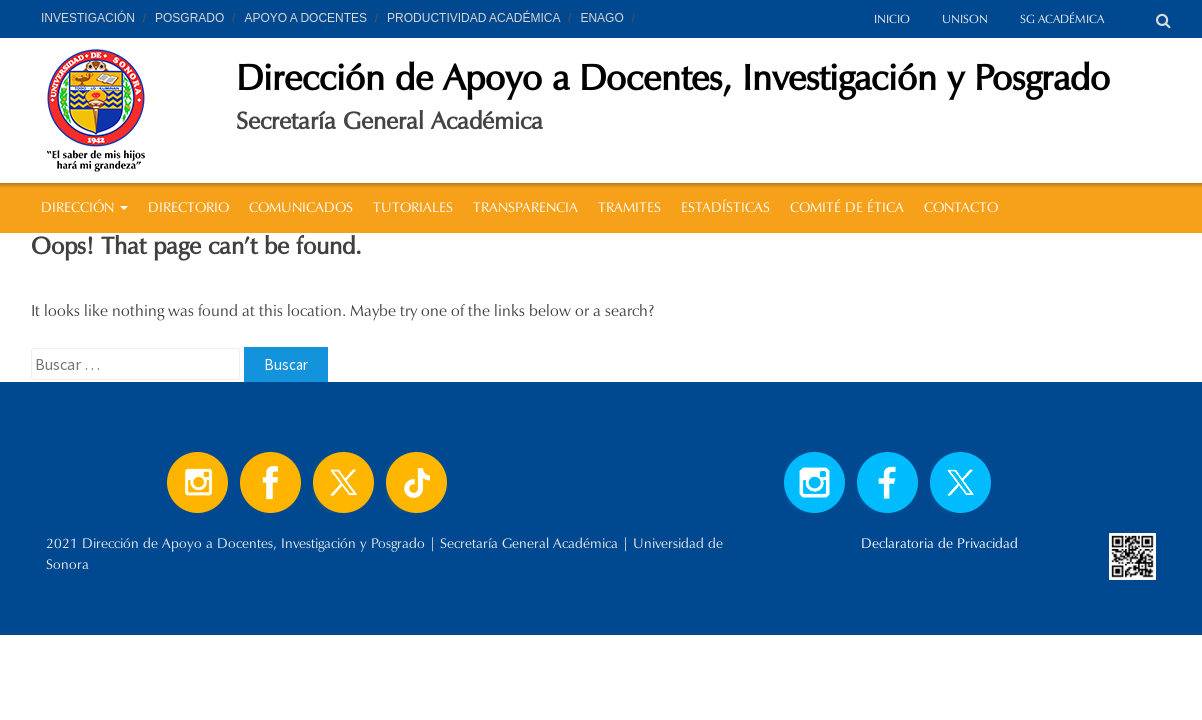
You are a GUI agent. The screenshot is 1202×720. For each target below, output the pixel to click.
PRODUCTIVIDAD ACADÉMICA (473, 18)
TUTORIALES (413, 207)
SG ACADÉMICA (1062, 18)
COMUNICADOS (301, 207)
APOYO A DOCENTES (305, 18)
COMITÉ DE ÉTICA (847, 207)
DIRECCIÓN (84, 207)
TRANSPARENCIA (525, 207)
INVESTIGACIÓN (88, 18)
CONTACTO (961, 207)
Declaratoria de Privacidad (939, 543)
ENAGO (601, 18)
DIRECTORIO (188, 207)
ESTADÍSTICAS (725, 207)
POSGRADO (189, 18)
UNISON (965, 18)
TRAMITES (629, 207)
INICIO (892, 18)
